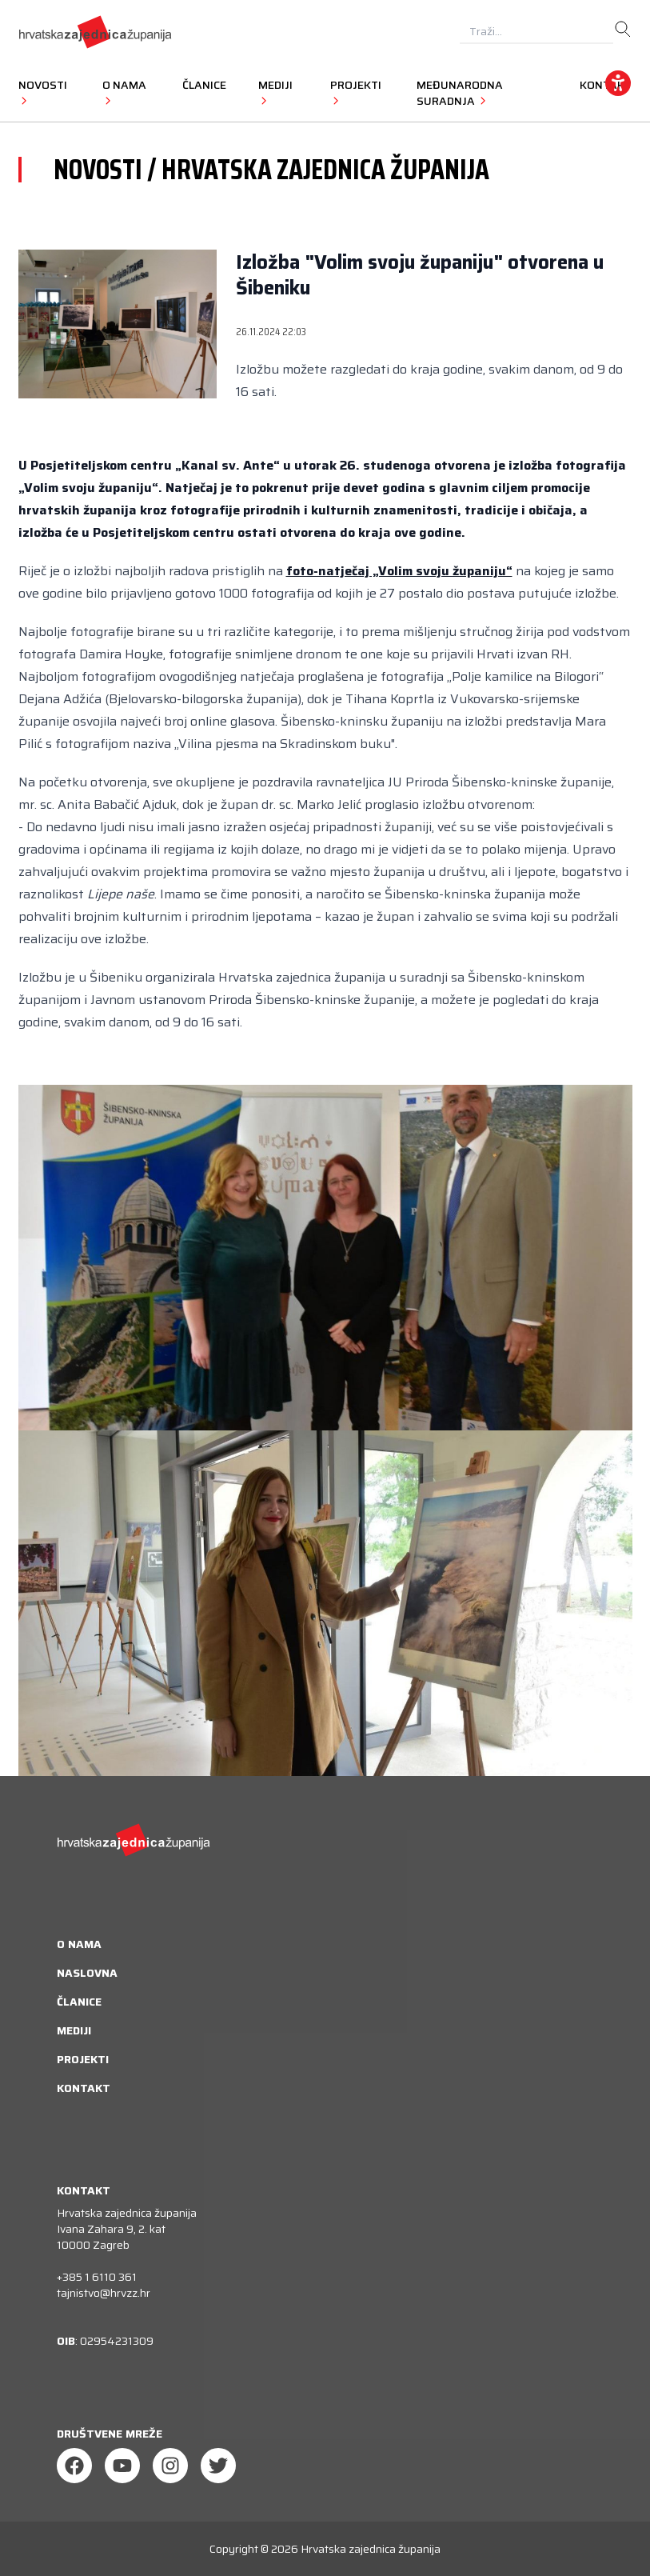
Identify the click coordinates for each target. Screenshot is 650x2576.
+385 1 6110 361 (97, 2277)
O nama (79, 1944)
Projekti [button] (355, 92)
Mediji (74, 2030)
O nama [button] (124, 92)
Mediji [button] (275, 92)
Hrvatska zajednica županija (371, 2549)
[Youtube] (122, 2465)
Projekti (83, 2059)
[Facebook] (74, 2465)
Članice (204, 85)
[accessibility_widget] (618, 83)
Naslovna (87, 1973)
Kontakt (83, 2088)
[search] (622, 29)
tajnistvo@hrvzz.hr (103, 2293)
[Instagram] (170, 2465)
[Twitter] (218, 2465)
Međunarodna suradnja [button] (460, 93)
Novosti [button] (42, 92)
